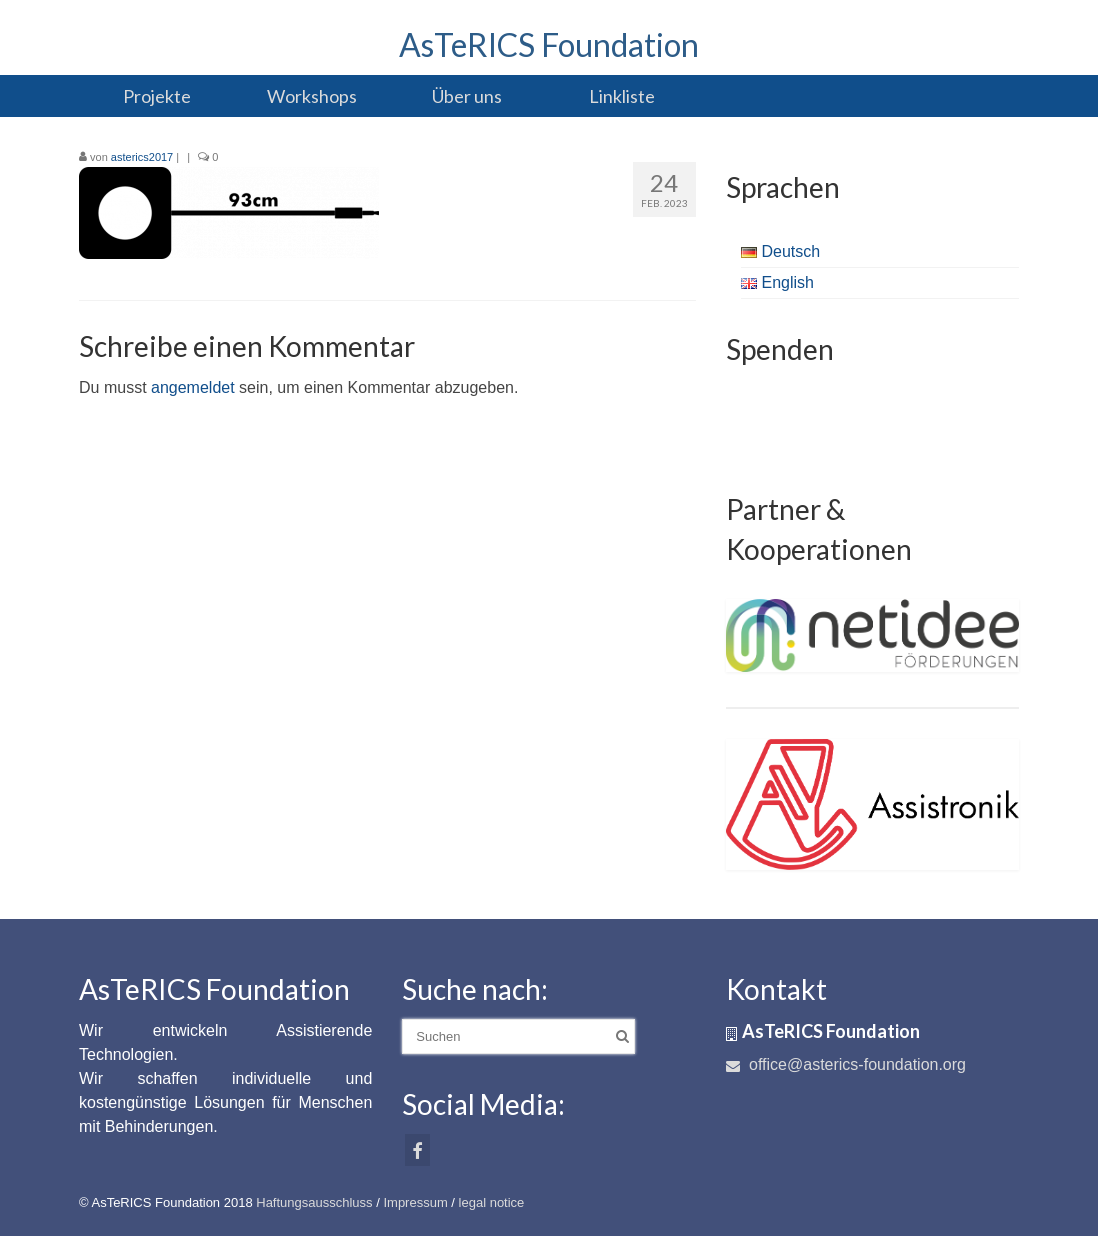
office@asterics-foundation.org (846, 1064)
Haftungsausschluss (314, 1202)
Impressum (415, 1202)
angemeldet (193, 387)
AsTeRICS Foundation (549, 44)
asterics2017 (142, 157)
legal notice (492, 1202)
